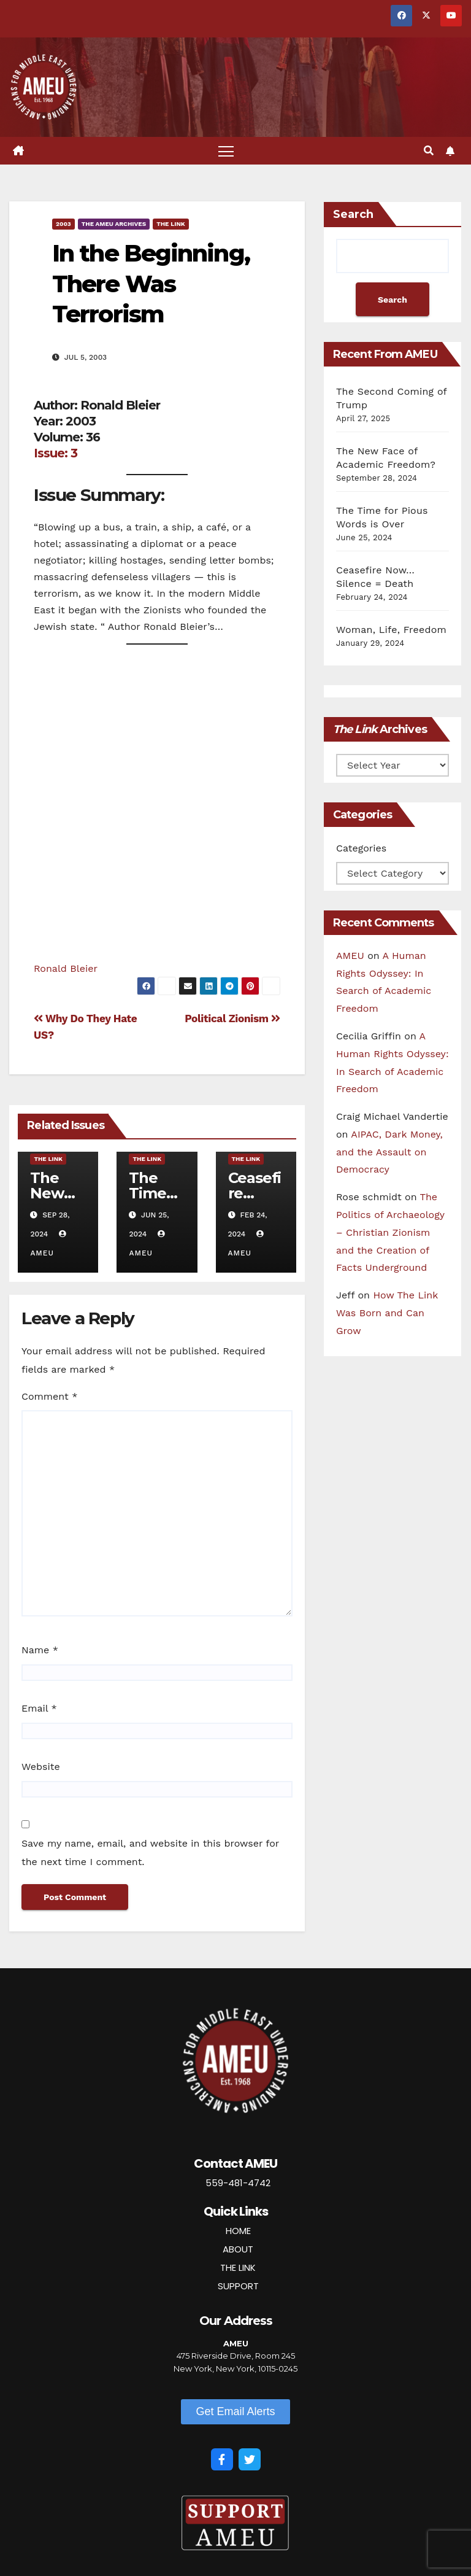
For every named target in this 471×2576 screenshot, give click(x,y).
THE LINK (238, 2267)
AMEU (350, 955)
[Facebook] (222, 2459)
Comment (49, 1396)
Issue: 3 (55, 453)
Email (39, 1708)
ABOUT (238, 2249)
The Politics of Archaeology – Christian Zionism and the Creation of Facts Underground (390, 1232)
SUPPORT (238, 2285)
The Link (170, 223)
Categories (361, 848)
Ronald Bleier (66, 968)
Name (39, 1650)
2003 (63, 223)
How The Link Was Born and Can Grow (387, 1312)
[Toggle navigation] (226, 150)
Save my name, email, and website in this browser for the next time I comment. (150, 1852)
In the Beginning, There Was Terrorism (151, 283)
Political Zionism (232, 1018)
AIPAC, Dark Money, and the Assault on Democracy (389, 1152)
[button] (429, 151)
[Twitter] (250, 2459)
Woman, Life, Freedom (391, 629)
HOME (238, 2230)
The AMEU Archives (114, 223)
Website (40, 1766)
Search (353, 214)
